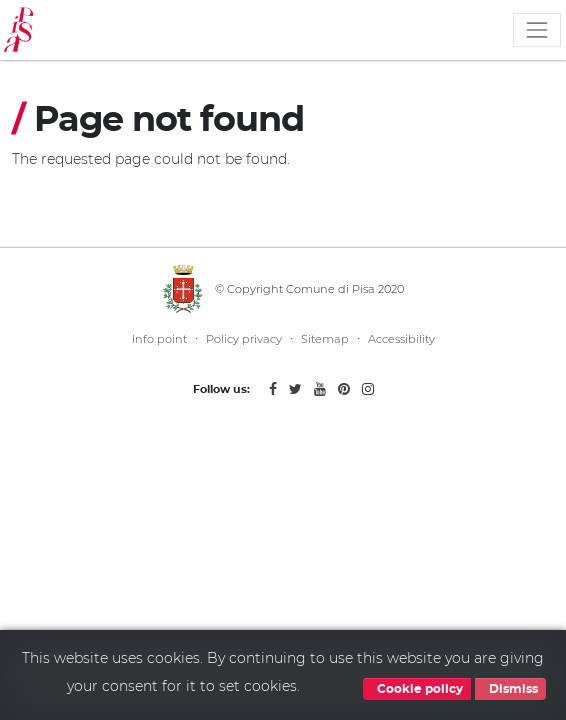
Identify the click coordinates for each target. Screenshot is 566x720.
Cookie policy (417, 689)
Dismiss (510, 689)
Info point (159, 339)
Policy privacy (244, 339)
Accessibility (401, 339)
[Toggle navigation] (537, 30)
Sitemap (325, 339)
